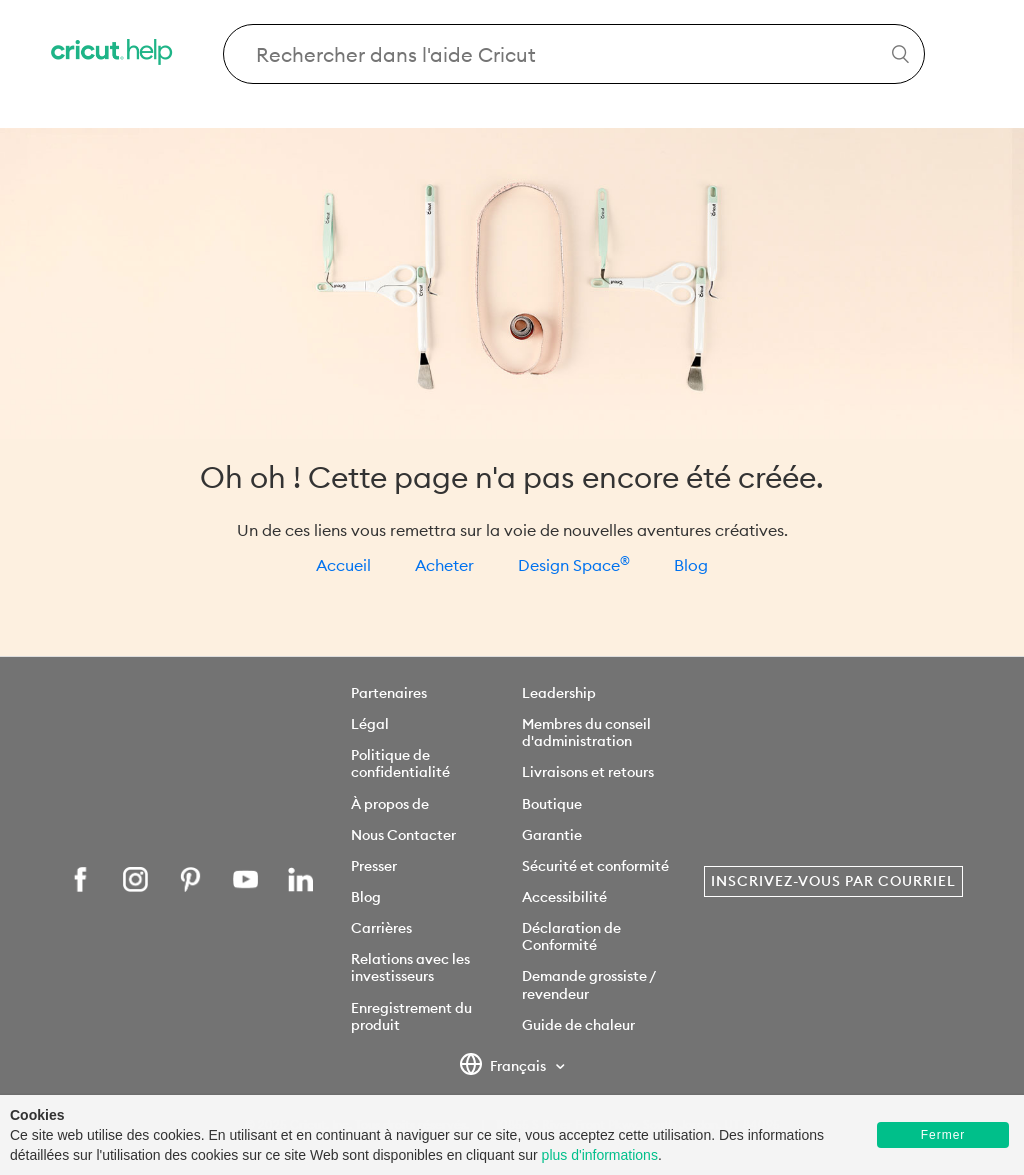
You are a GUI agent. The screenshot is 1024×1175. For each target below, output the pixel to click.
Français (504, 1067)
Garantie (552, 835)
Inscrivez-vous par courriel (833, 881)
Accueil (343, 565)
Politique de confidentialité (400, 763)
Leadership (559, 693)
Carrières (381, 928)
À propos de (390, 804)
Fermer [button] (943, 1135)
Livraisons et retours (588, 772)
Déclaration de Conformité (571, 936)
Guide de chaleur (578, 1025)
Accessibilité (564, 897)
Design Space (574, 565)
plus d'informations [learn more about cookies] (600, 1155)
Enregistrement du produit (411, 1016)
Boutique (552, 804)
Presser (374, 866)
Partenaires (389, 693)
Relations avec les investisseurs (410, 967)
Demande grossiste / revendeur (588, 984)
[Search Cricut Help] (574, 54)
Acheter (444, 565)
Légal (370, 724)
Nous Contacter (403, 835)
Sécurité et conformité (595, 866)
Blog (691, 565)
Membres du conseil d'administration (586, 732)
